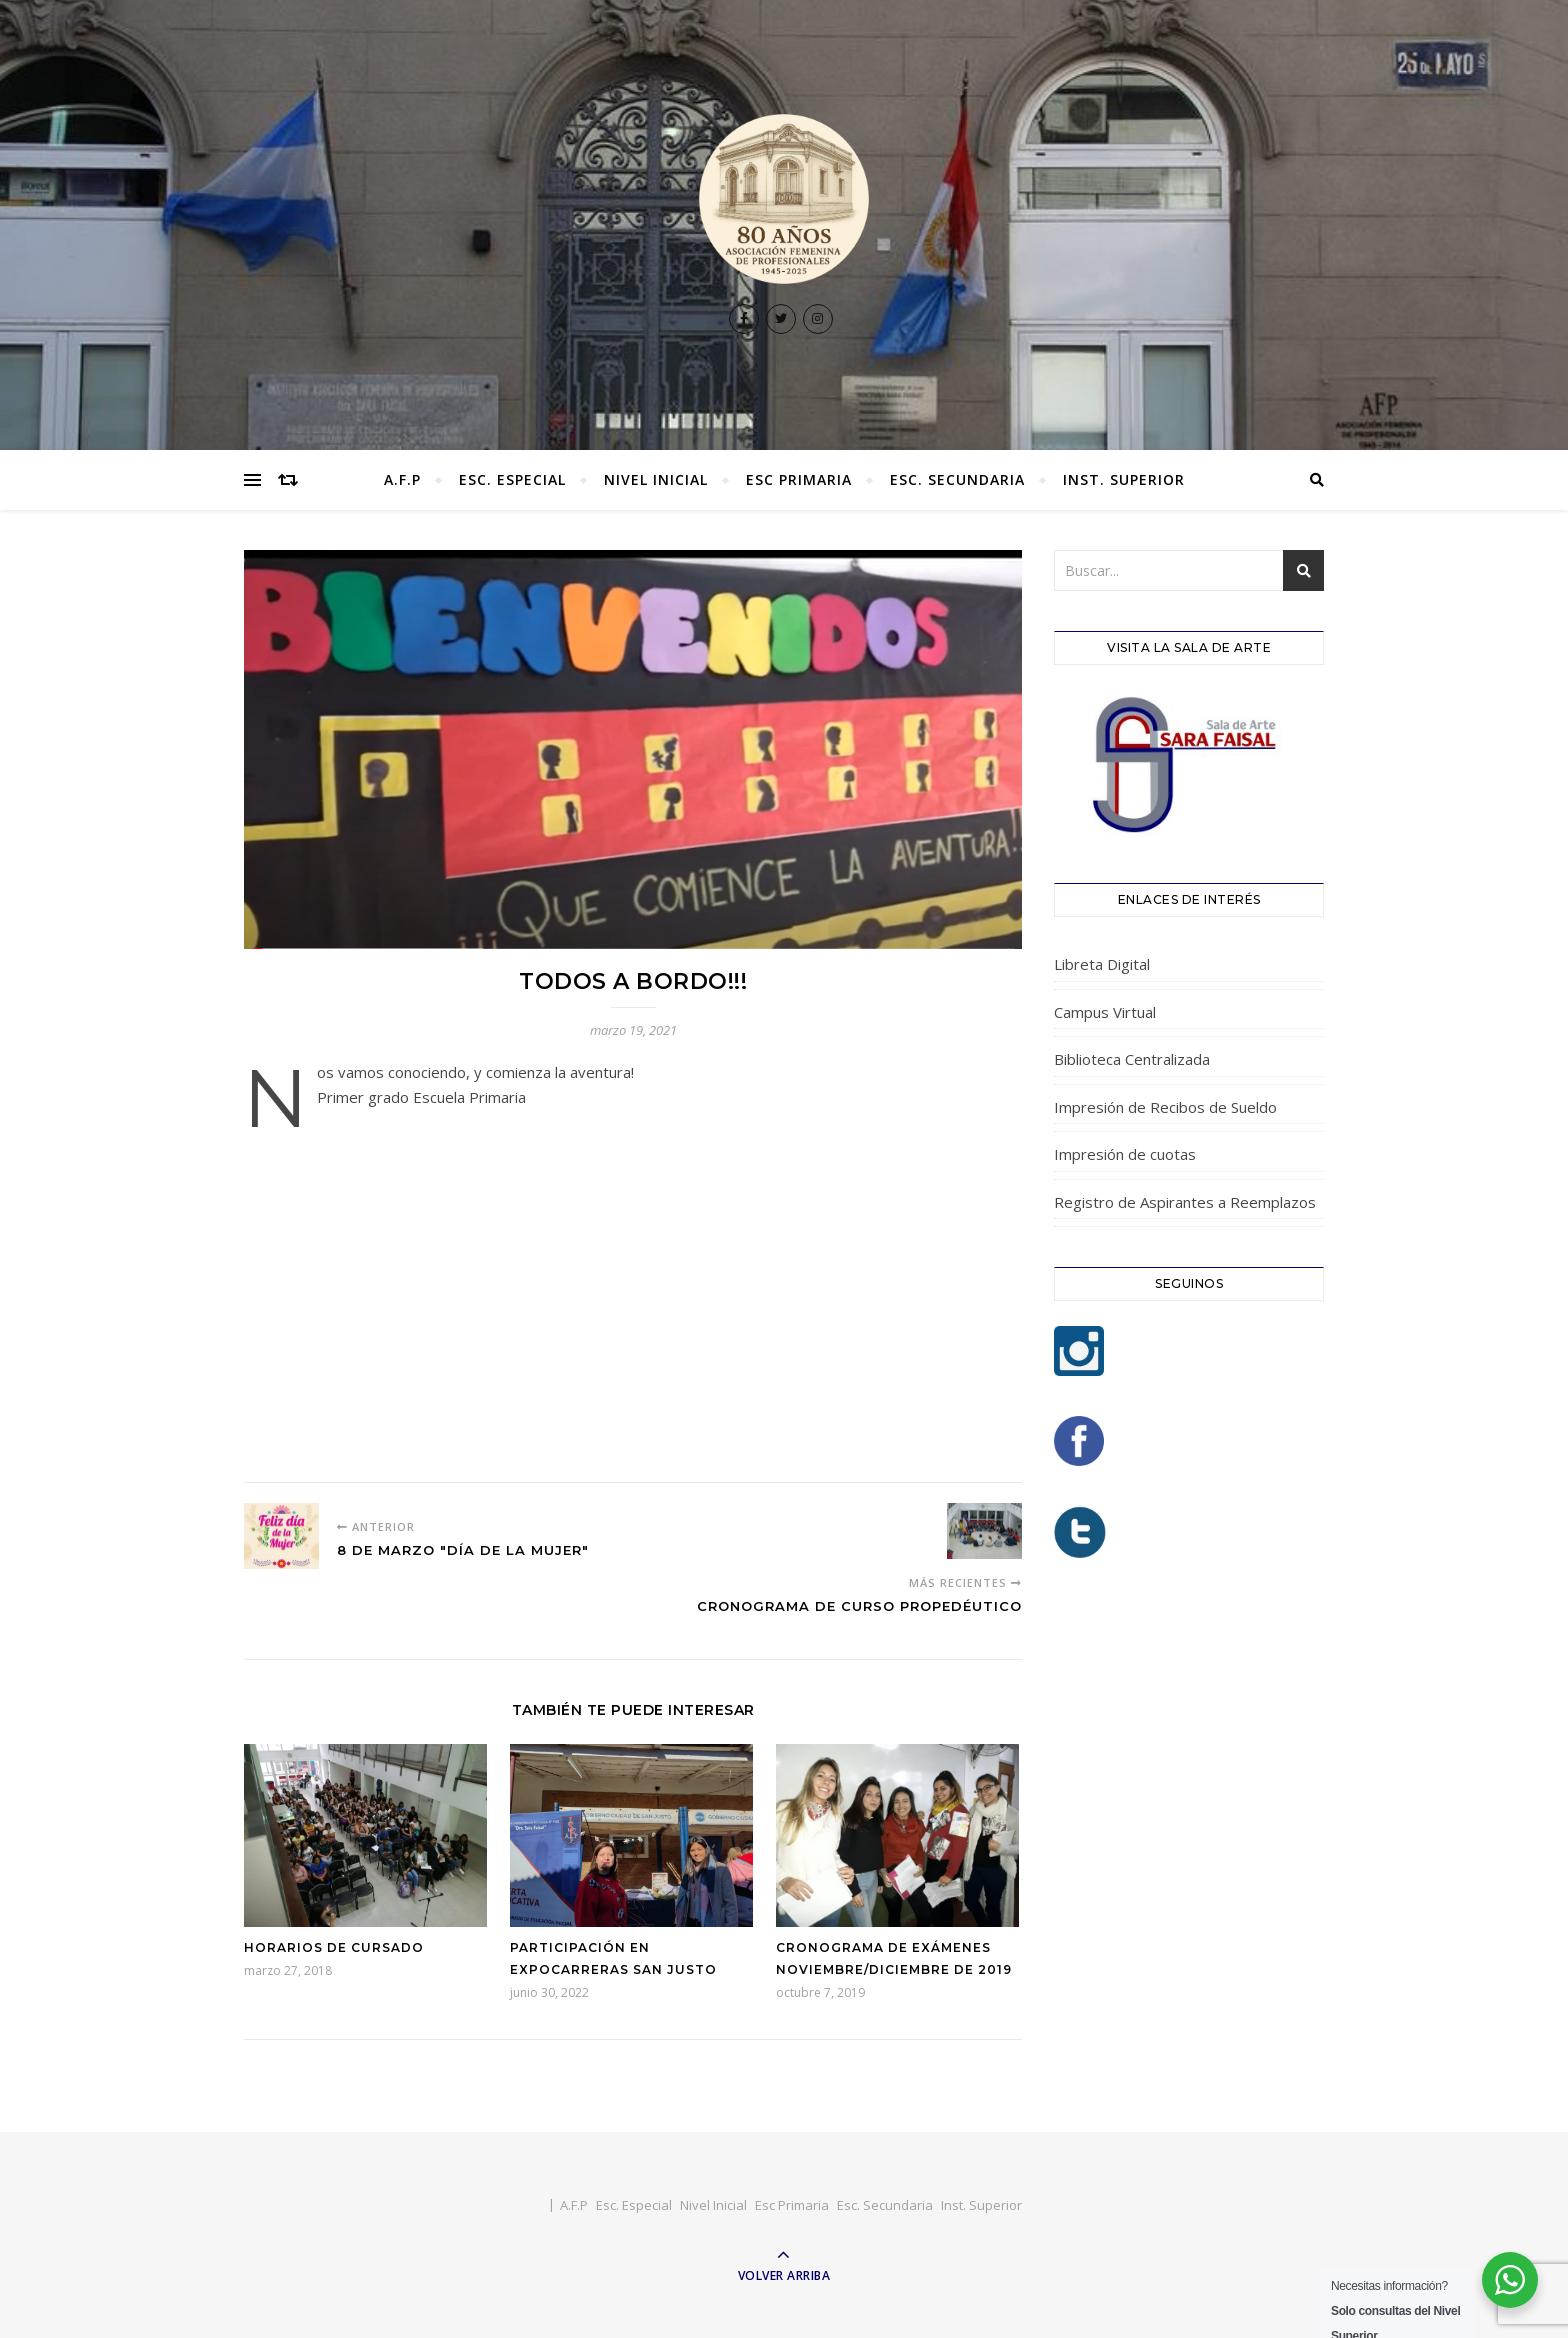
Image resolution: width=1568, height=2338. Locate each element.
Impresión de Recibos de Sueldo (1165, 1107)
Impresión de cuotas (1125, 1154)
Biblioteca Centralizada (1132, 1059)
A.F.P (402, 479)
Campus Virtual (1105, 1012)
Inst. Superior (1124, 479)
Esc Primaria (799, 479)
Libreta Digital (1102, 964)
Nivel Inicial (656, 479)
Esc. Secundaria (957, 479)
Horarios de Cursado (334, 1947)
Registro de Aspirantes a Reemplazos (1185, 1202)
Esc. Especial (512, 479)
